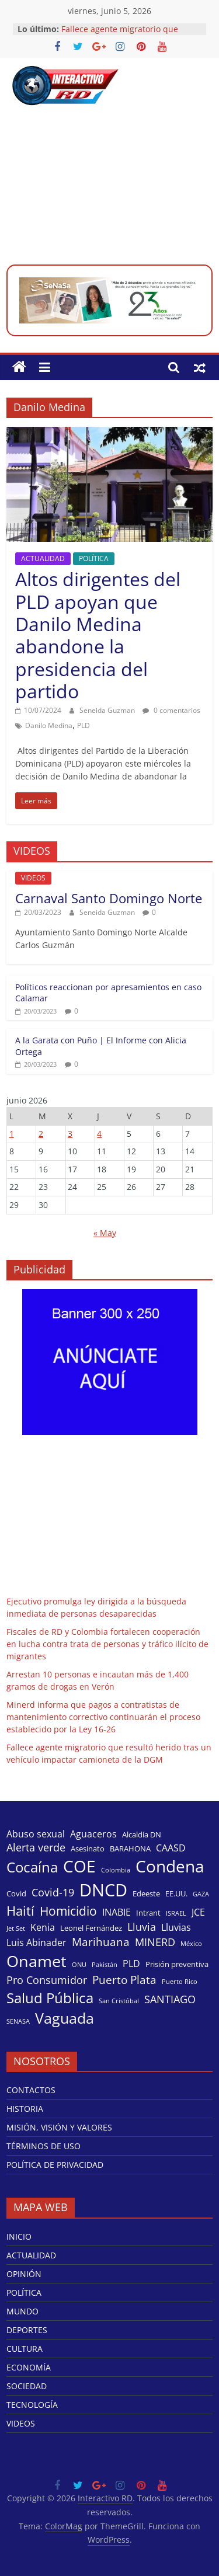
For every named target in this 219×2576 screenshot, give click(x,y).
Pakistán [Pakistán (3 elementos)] (104, 1965)
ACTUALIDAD (43, 558)
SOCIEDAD (26, 2385)
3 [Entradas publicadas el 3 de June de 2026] (70, 1133)
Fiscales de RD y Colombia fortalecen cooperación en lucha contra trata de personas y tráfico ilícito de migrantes (107, 1644)
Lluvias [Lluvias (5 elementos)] (176, 1927)
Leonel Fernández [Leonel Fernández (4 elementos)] (91, 1928)
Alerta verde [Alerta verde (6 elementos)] (35, 1847)
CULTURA (24, 2348)
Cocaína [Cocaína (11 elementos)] (32, 1867)
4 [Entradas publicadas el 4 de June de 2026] (99, 1133)
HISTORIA (24, 2108)
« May (104, 1232)
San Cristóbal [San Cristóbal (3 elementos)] (119, 2001)
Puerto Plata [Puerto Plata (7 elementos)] (124, 1979)
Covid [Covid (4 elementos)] (16, 1893)
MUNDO (22, 2311)
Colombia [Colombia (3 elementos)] (115, 1870)
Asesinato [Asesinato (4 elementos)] (88, 1848)
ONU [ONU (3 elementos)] (79, 1965)
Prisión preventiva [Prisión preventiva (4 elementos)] (176, 1964)
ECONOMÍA (28, 2367)
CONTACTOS (30, 2089)
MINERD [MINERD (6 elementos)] (155, 1942)
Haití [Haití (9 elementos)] (20, 1910)
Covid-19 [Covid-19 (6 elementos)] (53, 1892)
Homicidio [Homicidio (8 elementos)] (68, 1911)
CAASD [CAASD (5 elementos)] (171, 1848)
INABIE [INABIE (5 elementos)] (116, 1912)
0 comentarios (171, 710)
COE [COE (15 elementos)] (79, 1866)
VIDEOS (33, 878)
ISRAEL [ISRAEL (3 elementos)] (176, 1913)
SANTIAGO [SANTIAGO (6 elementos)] (170, 1999)
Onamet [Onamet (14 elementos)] (36, 1961)
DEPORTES (26, 2329)
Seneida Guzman (108, 710)
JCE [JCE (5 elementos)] (198, 1912)
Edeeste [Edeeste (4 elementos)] (146, 1893)
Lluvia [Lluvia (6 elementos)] (141, 1927)
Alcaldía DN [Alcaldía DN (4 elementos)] (141, 1834)
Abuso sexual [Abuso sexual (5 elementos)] (35, 1833)
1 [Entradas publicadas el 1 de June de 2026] (11, 1133)
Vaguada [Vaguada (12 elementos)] (64, 2018)
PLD (83, 725)
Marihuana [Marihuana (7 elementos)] (101, 1942)
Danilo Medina (48, 725)
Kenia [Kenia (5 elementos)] (42, 1927)
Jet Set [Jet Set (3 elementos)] (15, 1928)
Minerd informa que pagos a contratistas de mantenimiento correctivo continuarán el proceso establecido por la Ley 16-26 (103, 1717)
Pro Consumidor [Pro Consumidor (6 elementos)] (46, 1980)
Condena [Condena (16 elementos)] (169, 1866)
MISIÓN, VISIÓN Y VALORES (59, 2127)
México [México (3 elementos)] (191, 1944)
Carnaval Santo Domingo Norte (108, 898)
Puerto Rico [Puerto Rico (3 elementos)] (179, 1982)
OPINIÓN (23, 2273)
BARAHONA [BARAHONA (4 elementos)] (130, 1848)
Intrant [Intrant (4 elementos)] (148, 1912)
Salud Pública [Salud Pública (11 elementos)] (49, 1997)
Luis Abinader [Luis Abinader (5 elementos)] (36, 1942)
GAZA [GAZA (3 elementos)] (201, 1894)
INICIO (19, 2236)
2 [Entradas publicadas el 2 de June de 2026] (41, 1133)
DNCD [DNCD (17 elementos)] (103, 1890)
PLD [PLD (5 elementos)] (131, 1963)
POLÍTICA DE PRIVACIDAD (54, 2164)
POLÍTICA (94, 558)
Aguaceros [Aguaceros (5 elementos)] (93, 1833)
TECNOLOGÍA (32, 2404)
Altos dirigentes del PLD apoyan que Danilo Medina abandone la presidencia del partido (97, 635)
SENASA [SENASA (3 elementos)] (18, 2021)
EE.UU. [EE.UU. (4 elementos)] (176, 1893)
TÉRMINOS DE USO (43, 2146)
